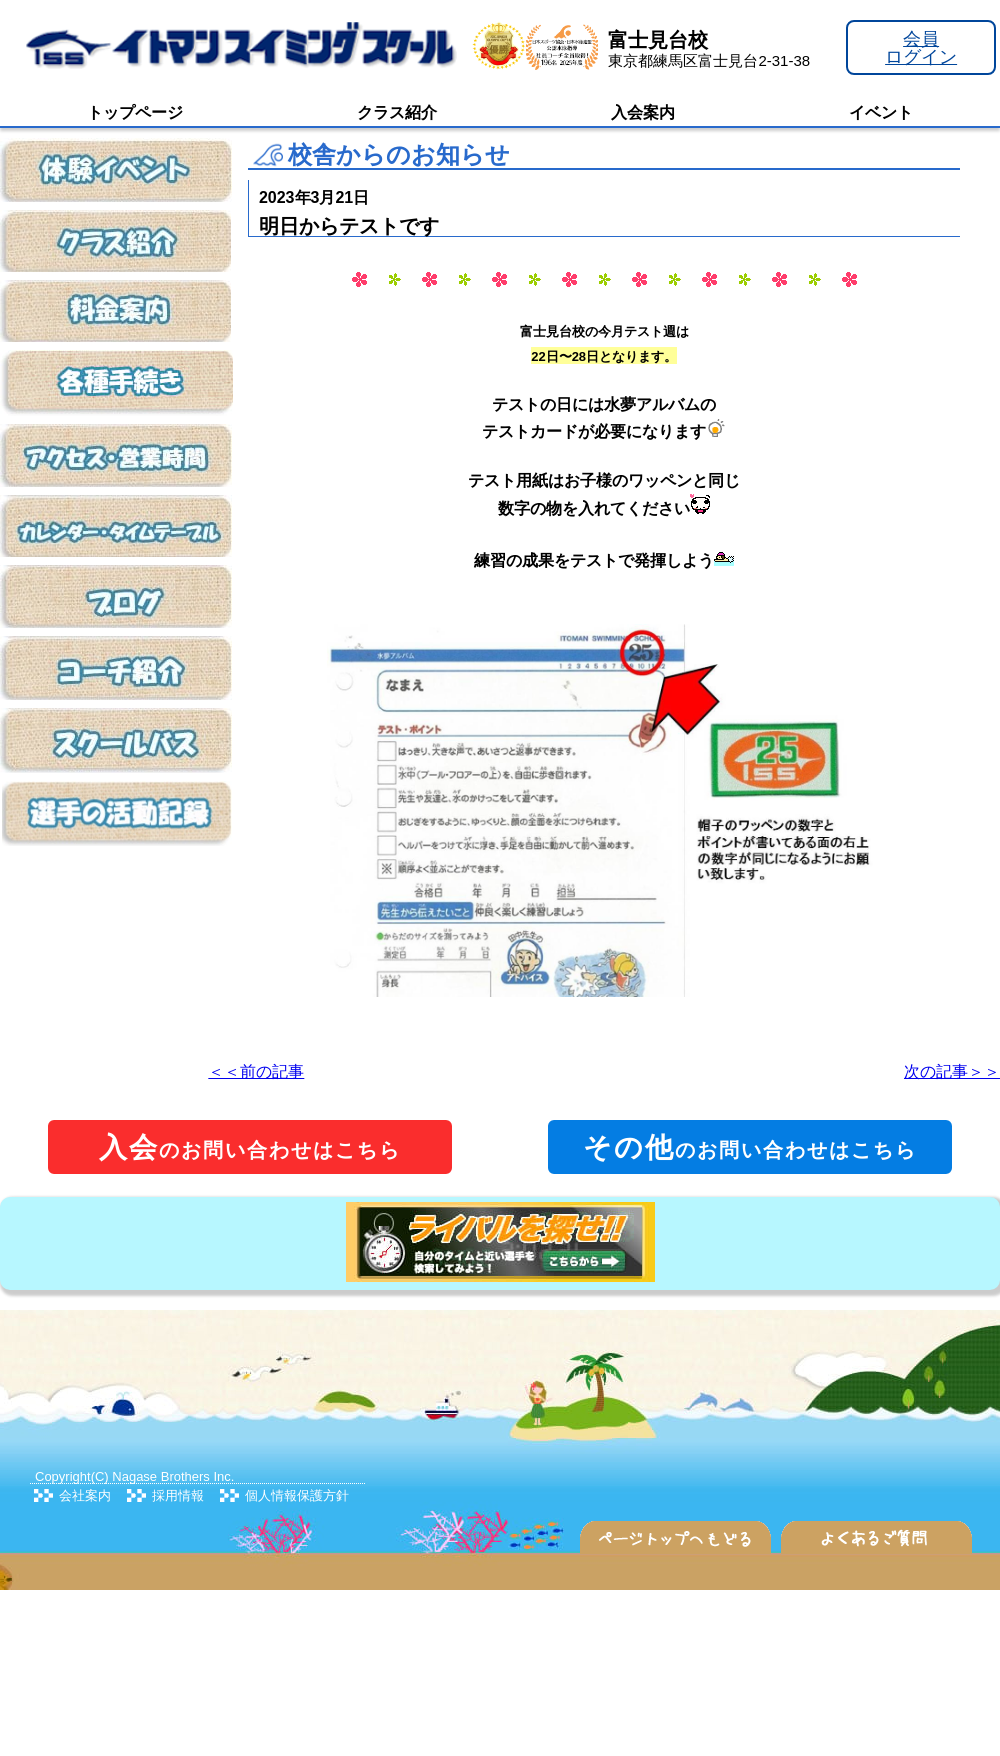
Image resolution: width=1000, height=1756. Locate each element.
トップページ (135, 112)
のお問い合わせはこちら (250, 1147)
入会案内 (643, 112)
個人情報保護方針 (297, 1495)
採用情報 (178, 1495)
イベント (881, 112)
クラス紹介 (397, 112)
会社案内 (85, 1495)
